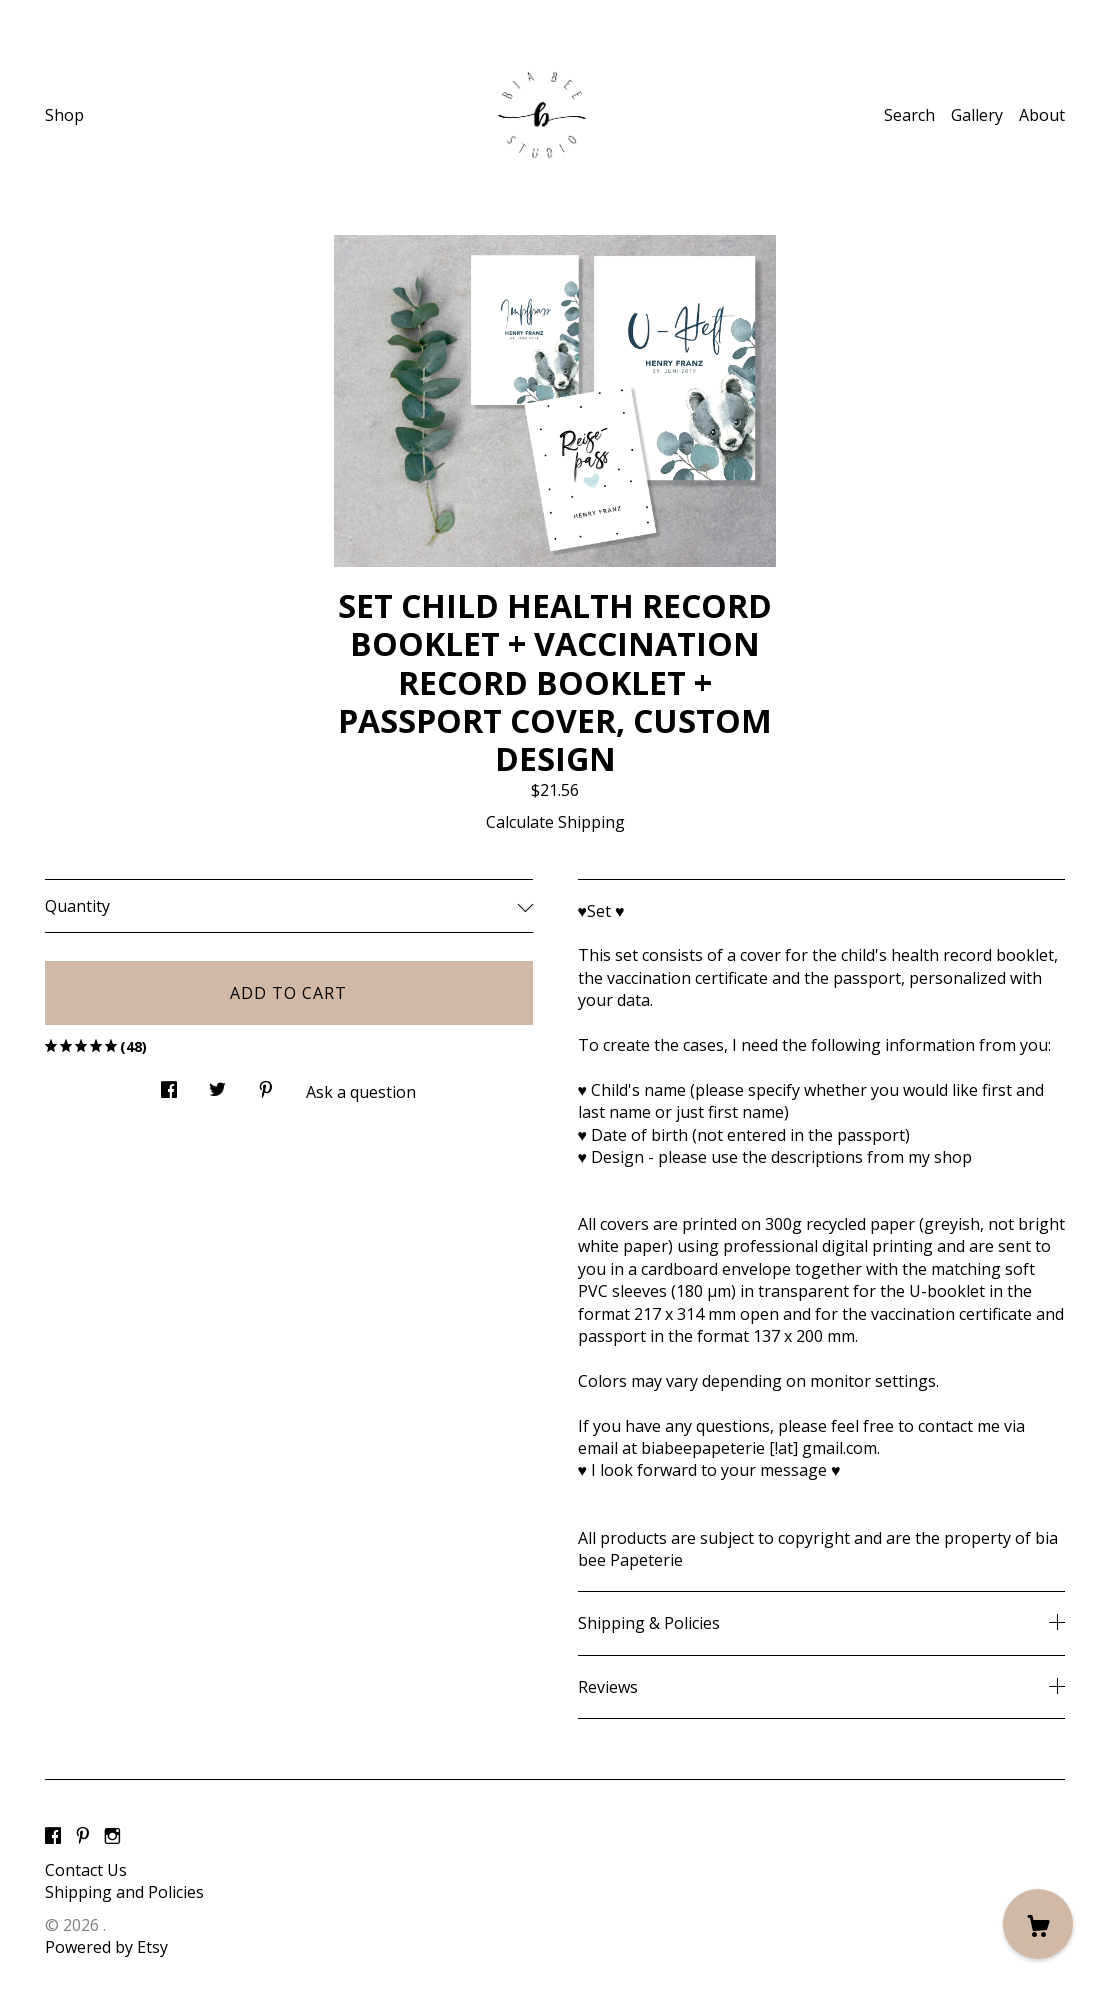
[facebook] (53, 1836)
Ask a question (361, 1092)
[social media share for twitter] (217, 1084)
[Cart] (1038, 1924)
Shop (64, 115)
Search (909, 115)
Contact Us (86, 1870)
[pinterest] (83, 1836)
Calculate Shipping (555, 822)
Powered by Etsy (106, 1947)
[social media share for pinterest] (266, 1084)
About (1042, 115)
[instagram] (112, 1836)
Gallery (977, 115)
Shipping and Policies (124, 1892)
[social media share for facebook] (169, 1084)
